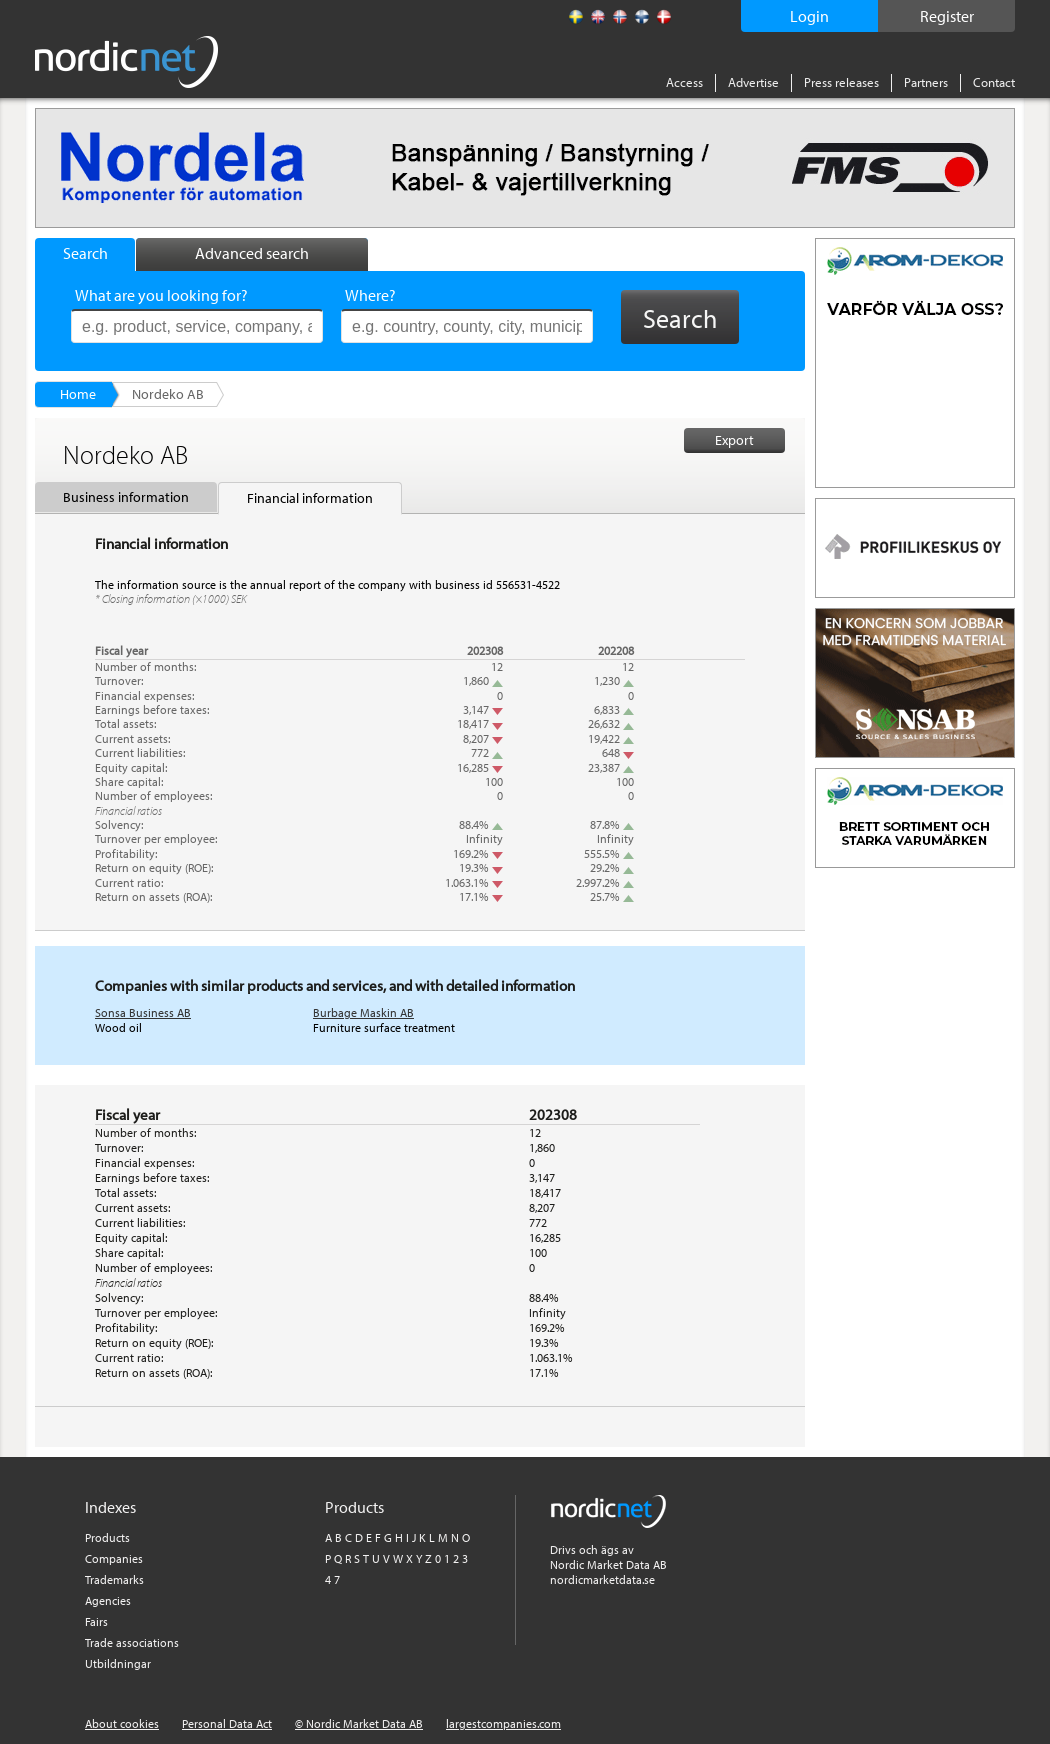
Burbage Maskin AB (363, 1012)
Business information (126, 497)
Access (684, 82)
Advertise (753, 82)
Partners (926, 82)
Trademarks (114, 1579)
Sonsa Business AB (143, 1012)
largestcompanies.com (503, 1723)
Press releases (841, 82)
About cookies (122, 1723)
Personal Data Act (227, 1723)
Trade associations (132, 1642)
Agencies (108, 1600)
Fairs (96, 1621)
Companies (114, 1558)
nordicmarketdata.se (602, 1579)
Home (78, 394)
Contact (994, 82)
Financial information (310, 498)
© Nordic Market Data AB (359, 1723)
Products (107, 1537)
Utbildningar (118, 1663)
